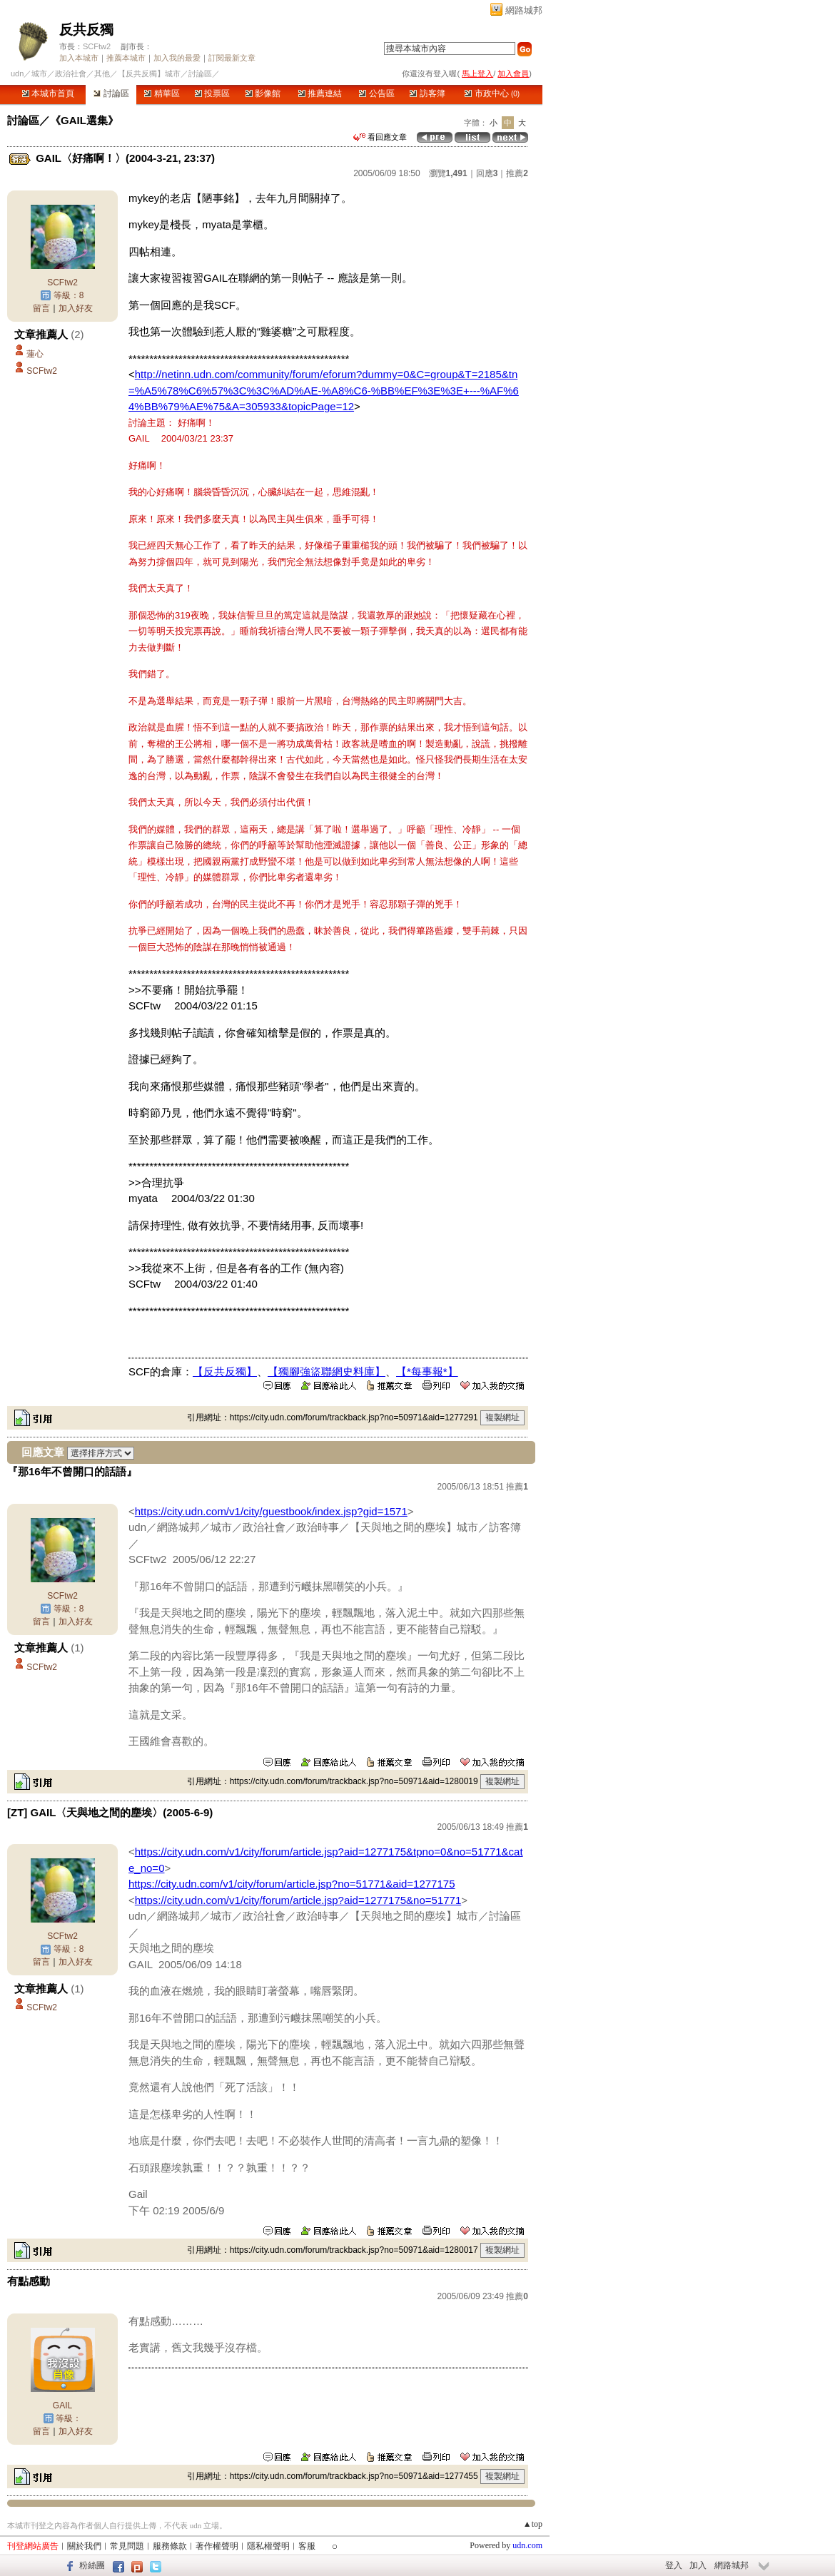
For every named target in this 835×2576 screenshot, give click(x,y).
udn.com (527, 2545)
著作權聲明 (217, 2546)
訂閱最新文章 (231, 58)
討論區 (110, 93)
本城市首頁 (48, 93)
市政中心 (492, 93)
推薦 (517, 173)
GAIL (62, 2405)
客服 (306, 2546)
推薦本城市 (126, 58)
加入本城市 (78, 58)
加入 (698, 2565)
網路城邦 (523, 10)
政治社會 (70, 73)
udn (17, 73)
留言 (41, 308)
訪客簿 (427, 93)
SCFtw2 (97, 46)
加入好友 (76, 308)
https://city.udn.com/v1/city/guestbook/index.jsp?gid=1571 (271, 1511)
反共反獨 (86, 29)
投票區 (212, 93)
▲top (532, 2524)
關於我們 (84, 2546)
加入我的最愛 (177, 58)
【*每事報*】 (427, 1371)
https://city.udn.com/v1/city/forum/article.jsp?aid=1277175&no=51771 (298, 1900)
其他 (102, 73)
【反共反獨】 (225, 1371)
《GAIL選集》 (84, 120)
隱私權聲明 (268, 2546)
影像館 (263, 93)
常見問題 (127, 2546)
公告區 (376, 93)
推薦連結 (320, 93)
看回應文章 (380, 137)
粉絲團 (92, 2565)
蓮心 (35, 354)
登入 (673, 2565)
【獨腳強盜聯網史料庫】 (326, 1371)
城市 (39, 73)
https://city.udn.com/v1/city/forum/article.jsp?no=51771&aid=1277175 (291, 1884)
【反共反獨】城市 (149, 73)
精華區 (161, 93)
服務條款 (170, 2546)
